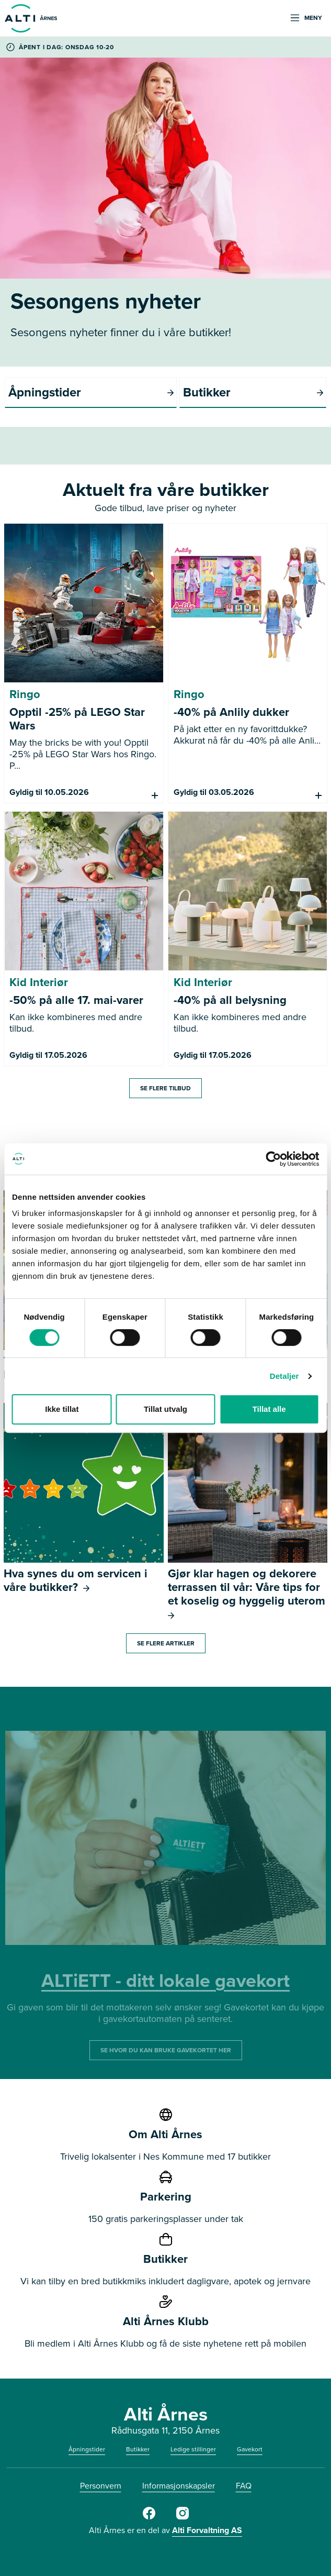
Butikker (138, 2449)
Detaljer (284, 1376)
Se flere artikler (166, 1643)
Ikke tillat (61, 1409)
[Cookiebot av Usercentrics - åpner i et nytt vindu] (273, 1159)
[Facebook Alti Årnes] (149, 2517)
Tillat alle (269, 1409)
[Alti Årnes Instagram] (182, 2517)
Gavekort (249, 2449)
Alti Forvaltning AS (207, 2530)
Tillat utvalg (165, 1409)
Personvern (100, 2486)
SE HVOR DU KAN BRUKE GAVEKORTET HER (165, 2050)
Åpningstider (87, 2449)
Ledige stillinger (193, 2449)
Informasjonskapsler (178, 2486)
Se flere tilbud (165, 1088)
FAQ (244, 2486)
